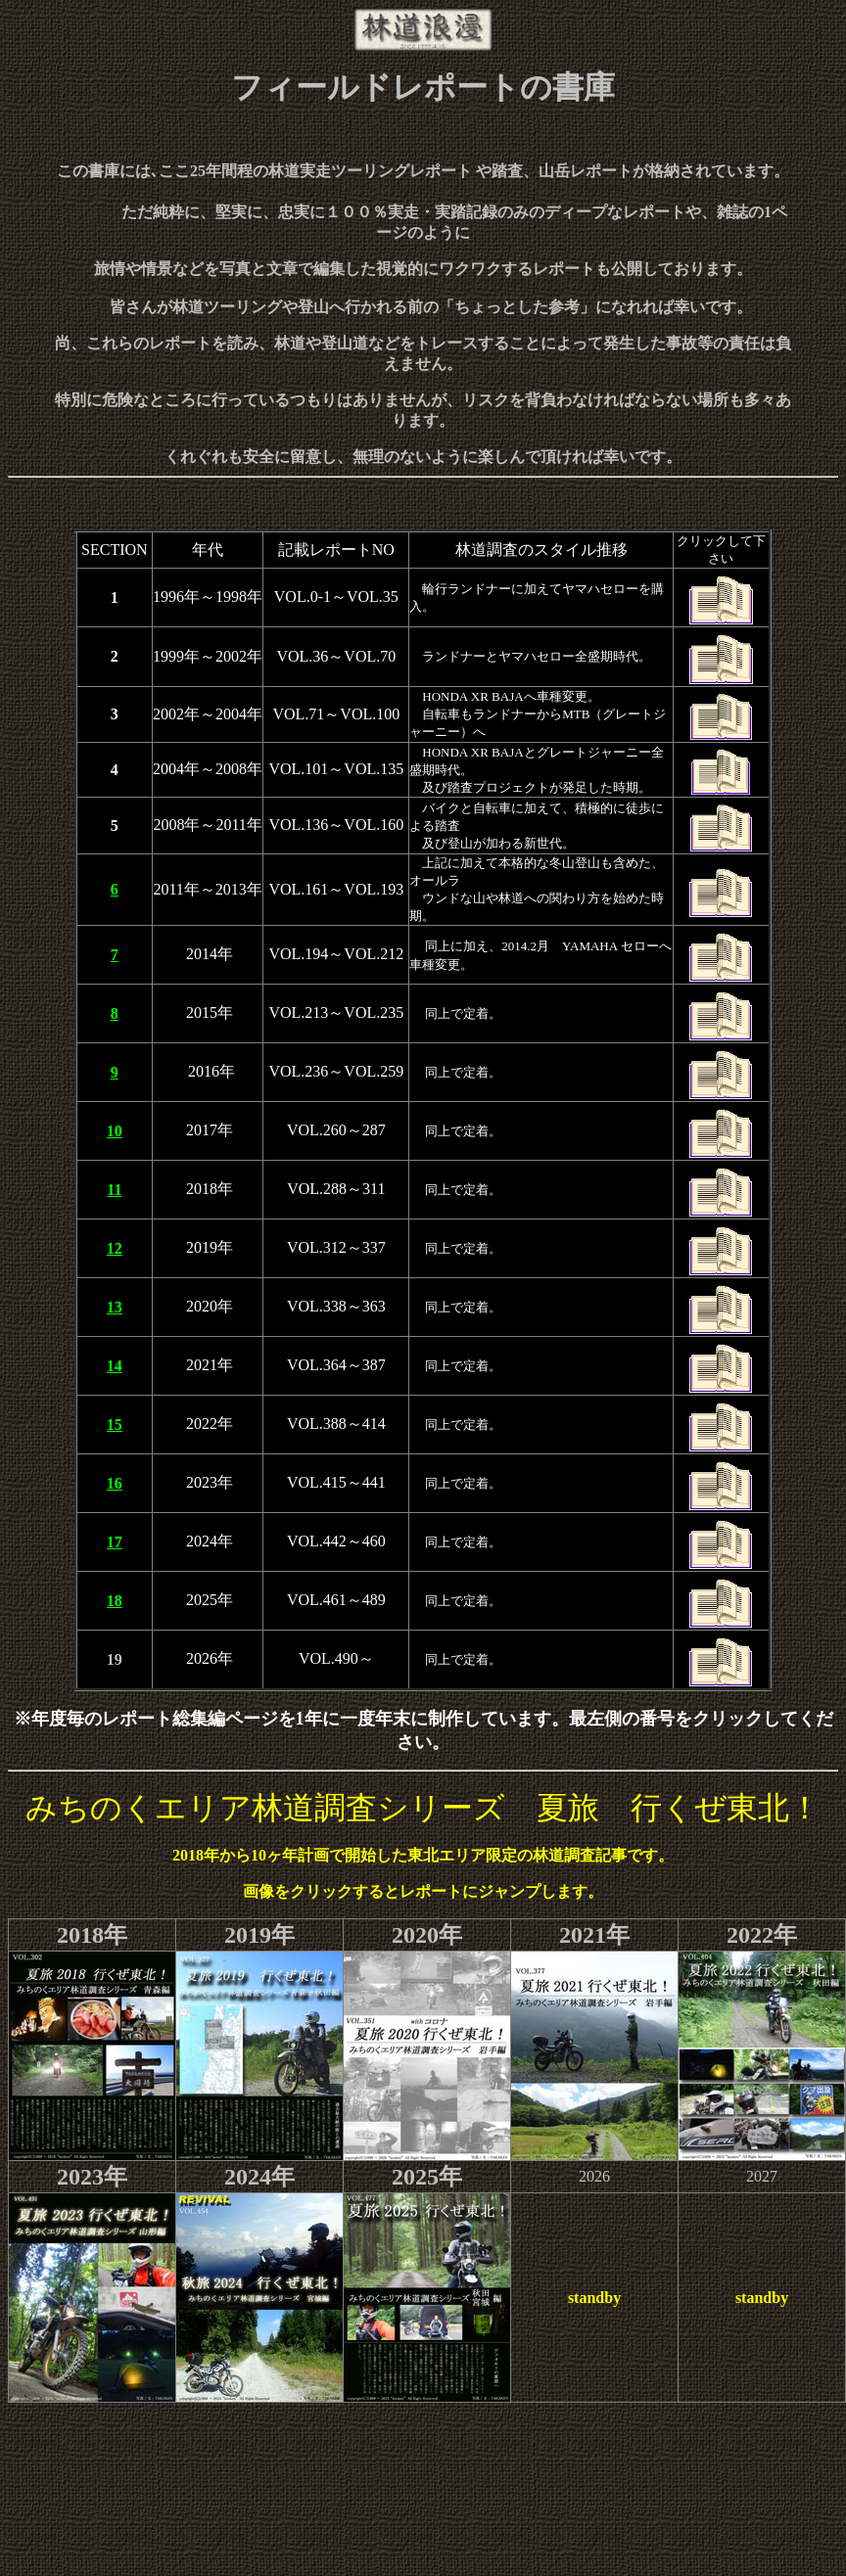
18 (114, 1600)
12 (114, 1248)
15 (114, 1424)
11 (114, 1189)
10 (114, 1131)
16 (114, 1483)
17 (114, 1542)
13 (114, 1307)
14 (114, 1365)
